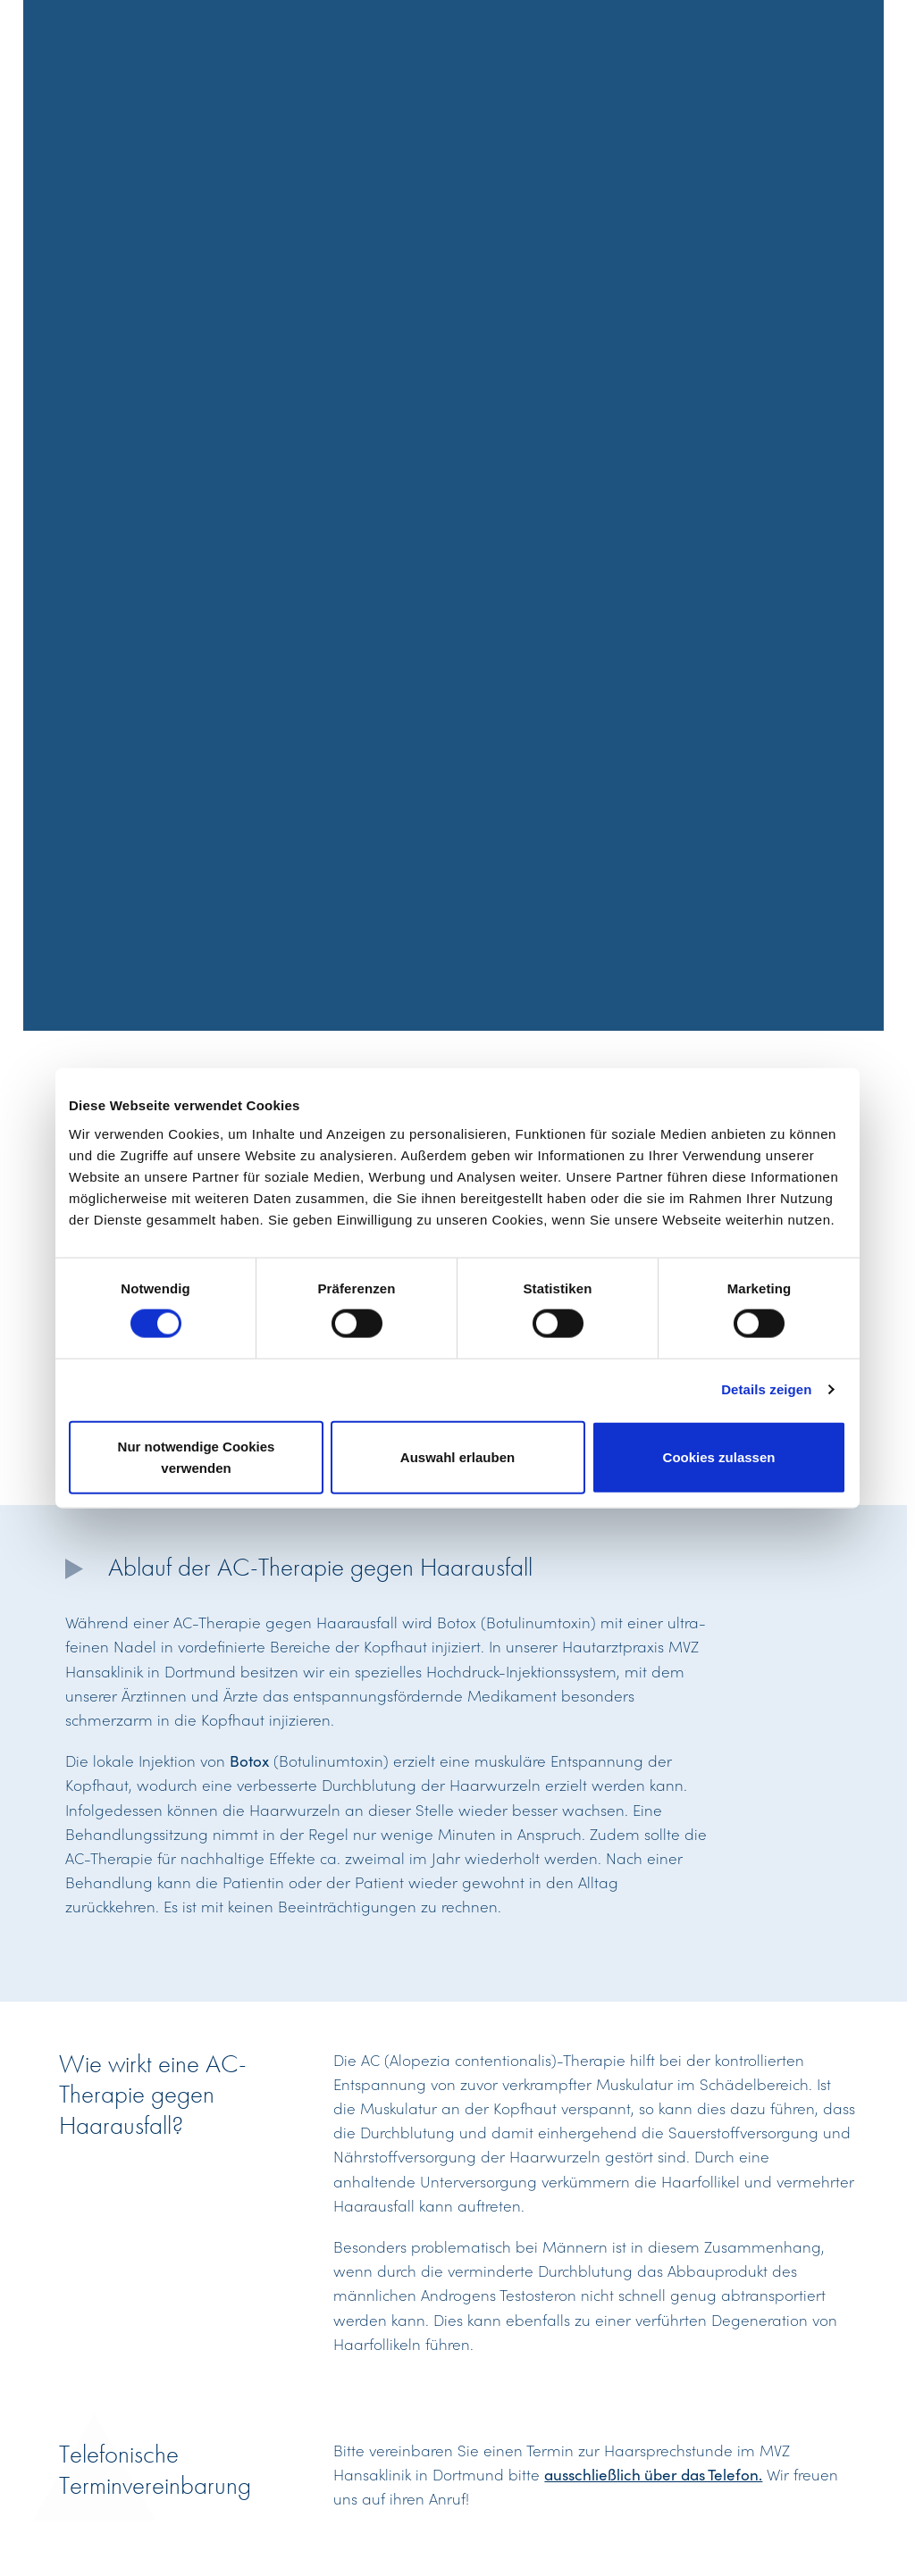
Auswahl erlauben (457, 1456)
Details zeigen (766, 1389)
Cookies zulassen (719, 1456)
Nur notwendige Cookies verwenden (196, 1456)
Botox (249, 1760)
